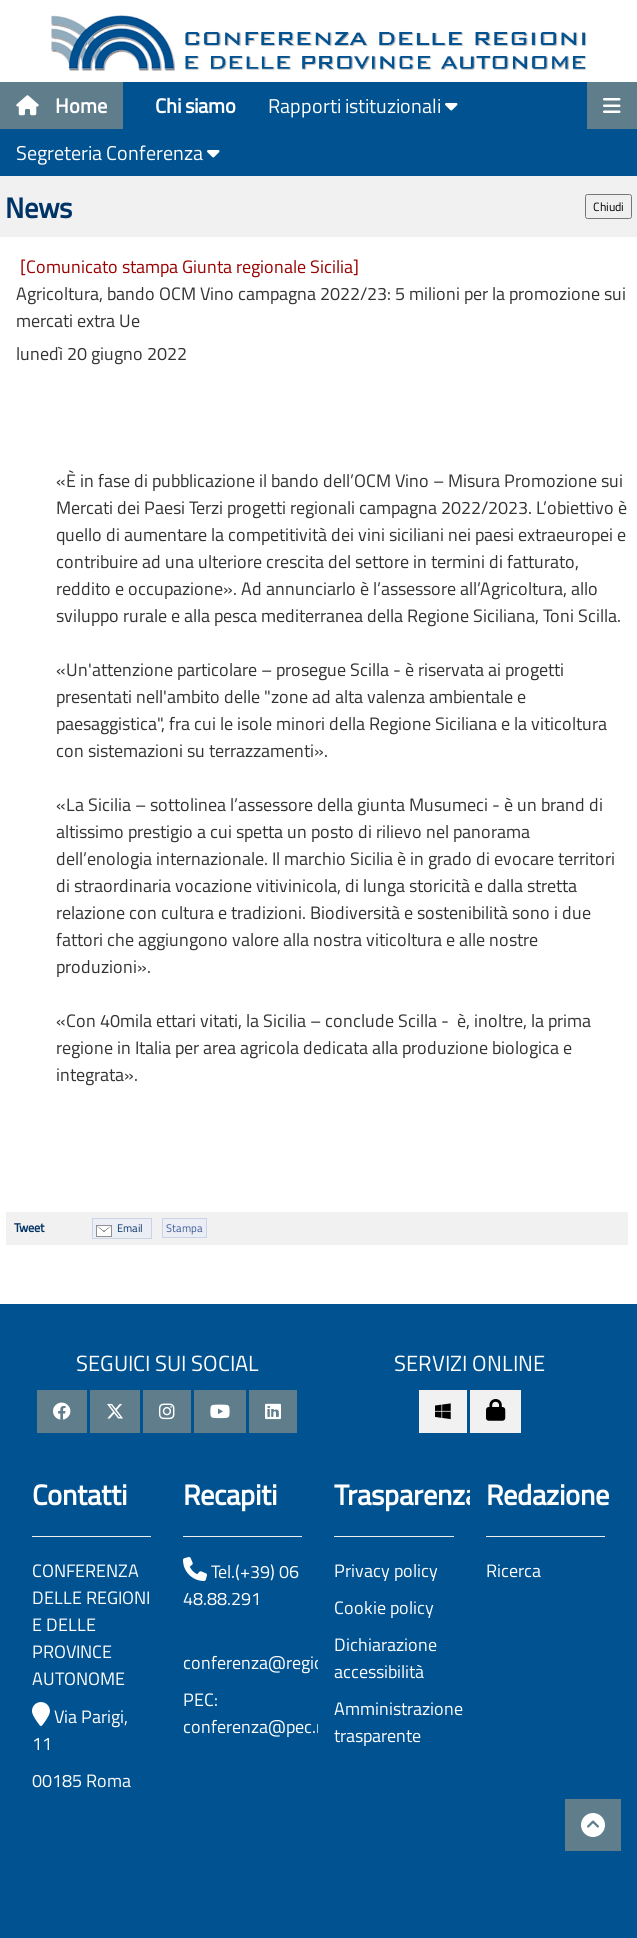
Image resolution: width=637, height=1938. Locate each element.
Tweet (29, 1227)
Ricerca (513, 1570)
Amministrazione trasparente (398, 1722)
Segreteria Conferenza (118, 152)
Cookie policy (384, 1607)
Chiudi (608, 206)
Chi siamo (195, 105)
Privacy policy (386, 1570)
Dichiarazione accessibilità (385, 1658)
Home (61, 105)
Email (130, 1228)
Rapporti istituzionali (363, 105)
